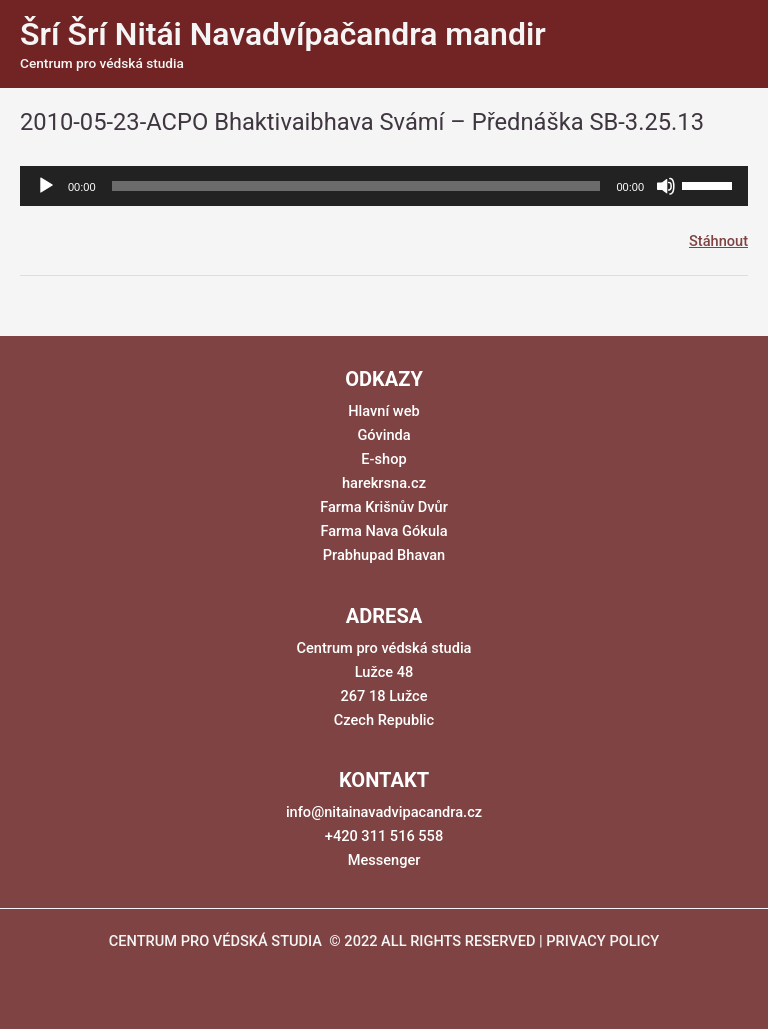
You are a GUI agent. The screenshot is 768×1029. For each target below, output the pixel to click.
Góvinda (383, 435)
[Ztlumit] (666, 186)
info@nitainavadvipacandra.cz (384, 812)
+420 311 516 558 (384, 836)
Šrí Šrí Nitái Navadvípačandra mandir (283, 34)
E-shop (383, 459)
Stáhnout (718, 241)
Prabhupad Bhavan (384, 555)
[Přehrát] (46, 186)
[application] (384, 186)
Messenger (384, 860)
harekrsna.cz (384, 483)
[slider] (356, 186)
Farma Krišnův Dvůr (384, 507)
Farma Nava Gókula (383, 531)
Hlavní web (383, 411)
